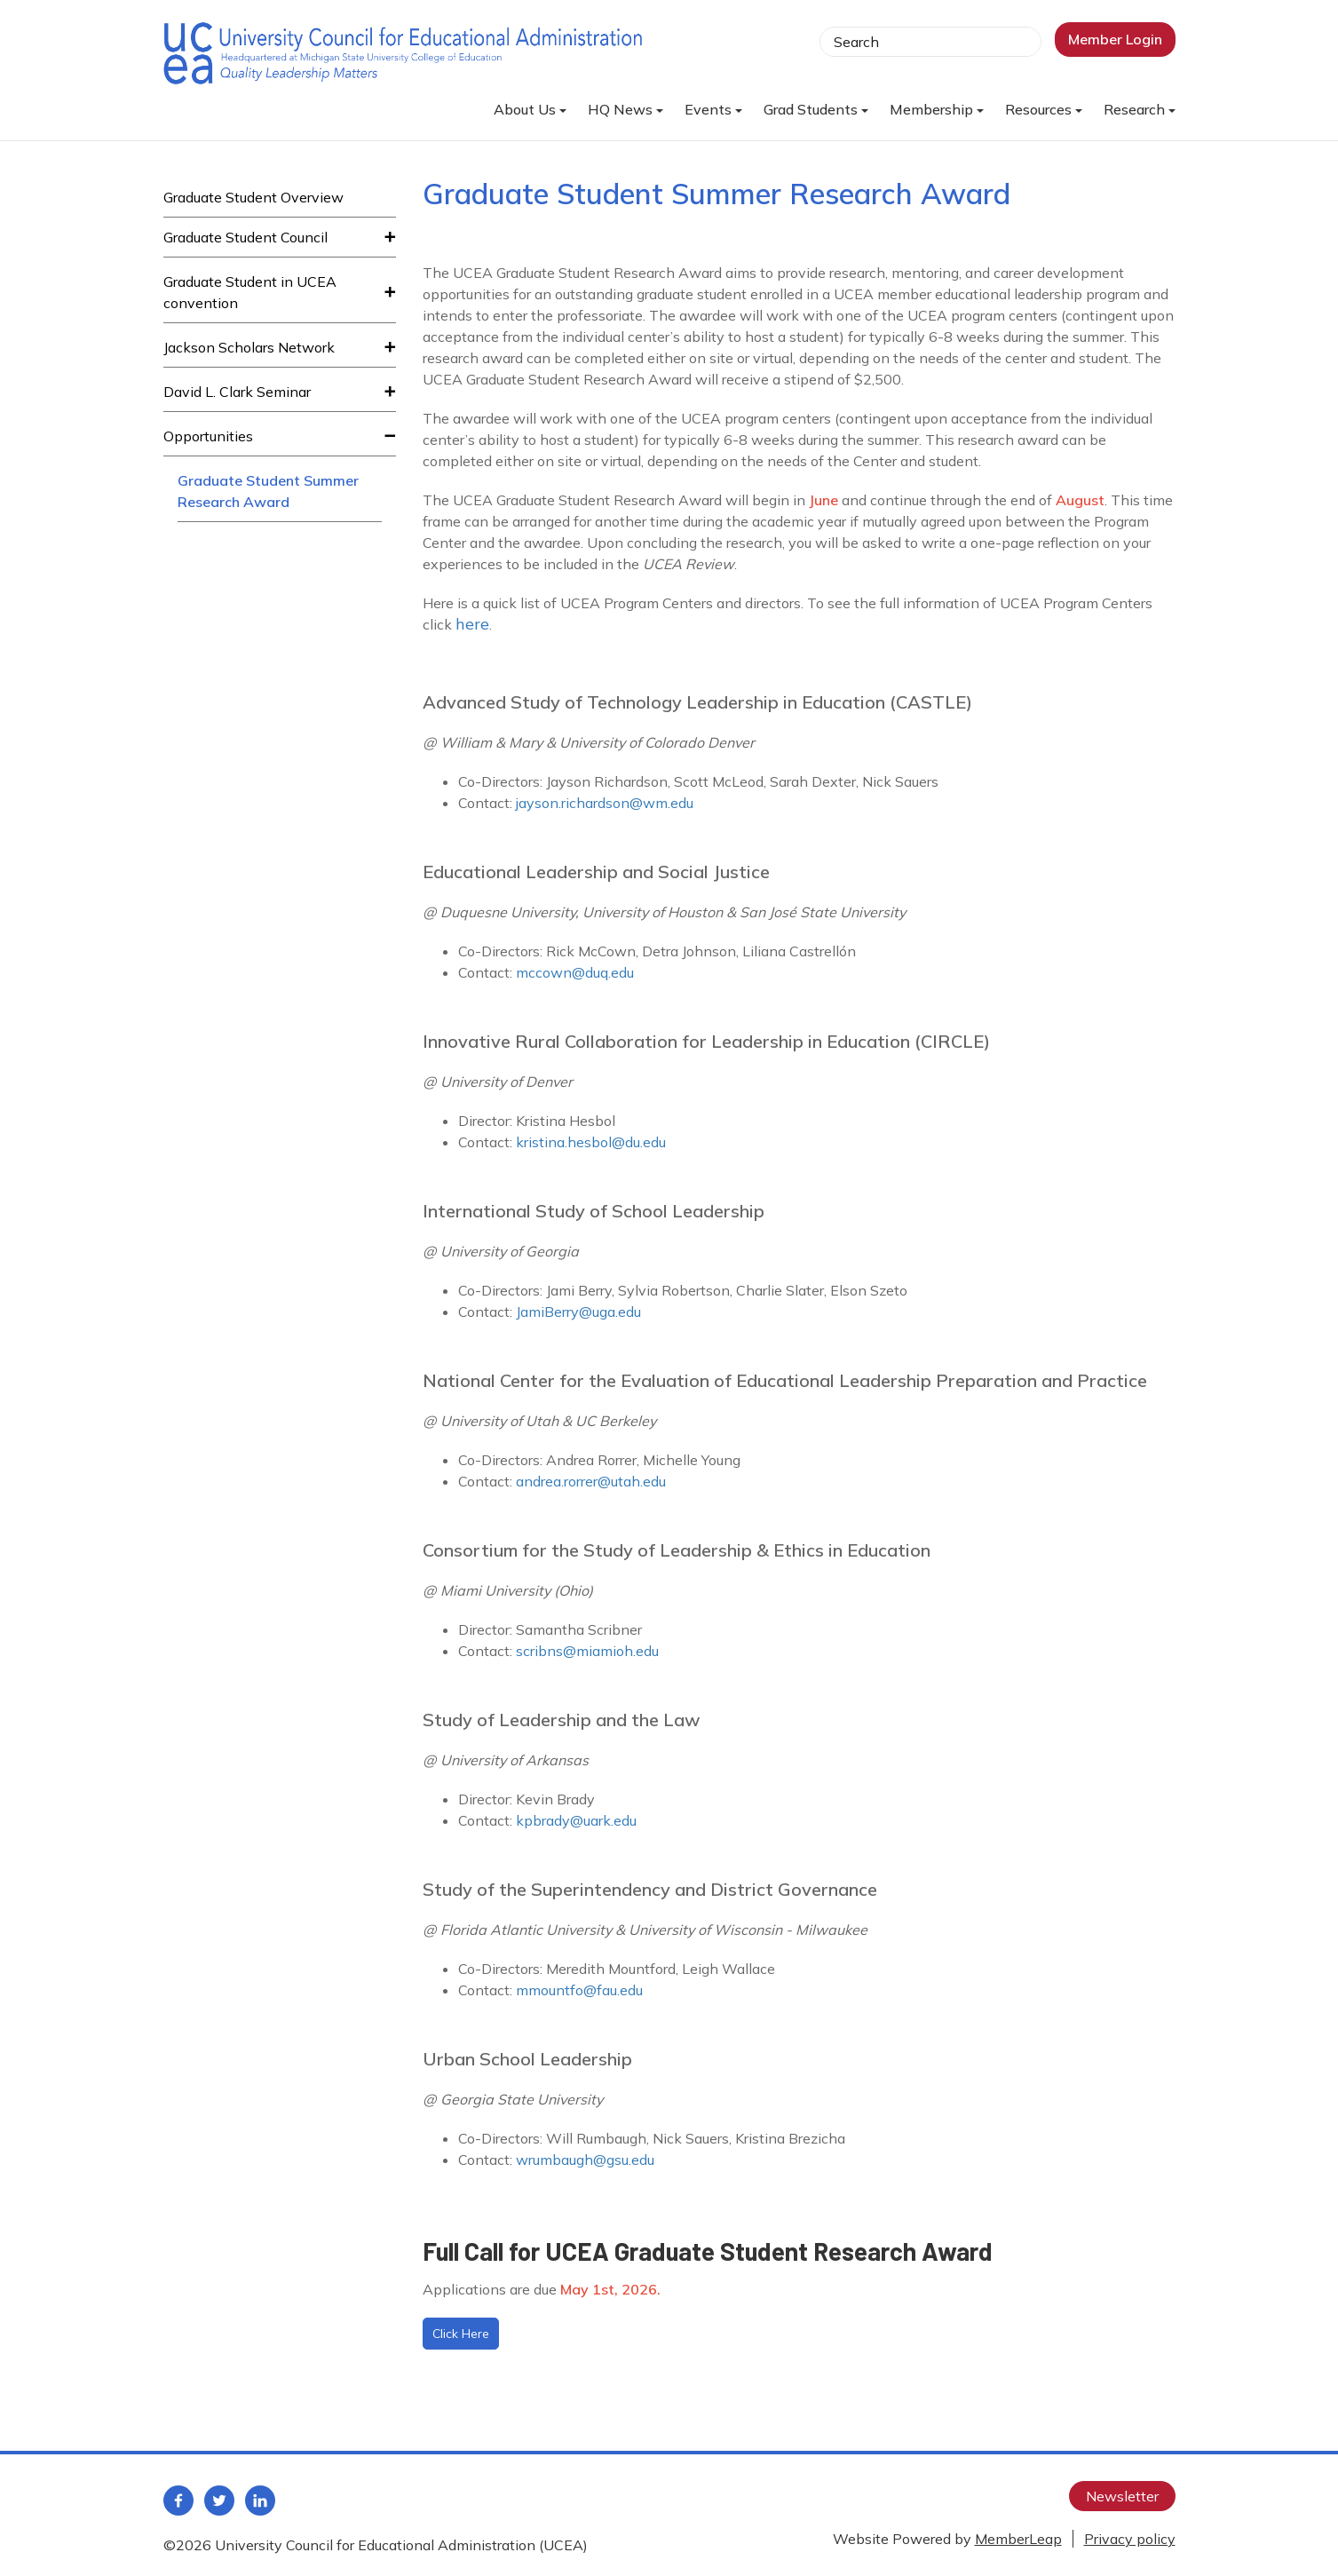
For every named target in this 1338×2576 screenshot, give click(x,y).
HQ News (625, 109)
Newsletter (1122, 2496)
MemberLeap (1018, 2539)
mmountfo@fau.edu (579, 1990)
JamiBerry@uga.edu (578, 1311)
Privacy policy (1130, 2539)
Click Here (460, 2334)
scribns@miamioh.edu (587, 1651)
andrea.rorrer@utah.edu (591, 1481)
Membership (937, 109)
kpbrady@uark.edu (576, 1820)
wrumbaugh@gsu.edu (585, 2159)
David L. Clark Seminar (237, 391)
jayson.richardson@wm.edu (604, 803)
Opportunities (208, 436)
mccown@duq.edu (575, 972)
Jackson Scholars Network (249, 347)
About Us (530, 109)
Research (1140, 109)
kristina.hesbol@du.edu (591, 1142)
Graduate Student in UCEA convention (249, 292)
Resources (1043, 109)
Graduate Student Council (245, 237)
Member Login (1115, 39)
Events (713, 109)
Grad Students (816, 109)
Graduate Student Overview (253, 197)
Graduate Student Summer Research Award (268, 491)
